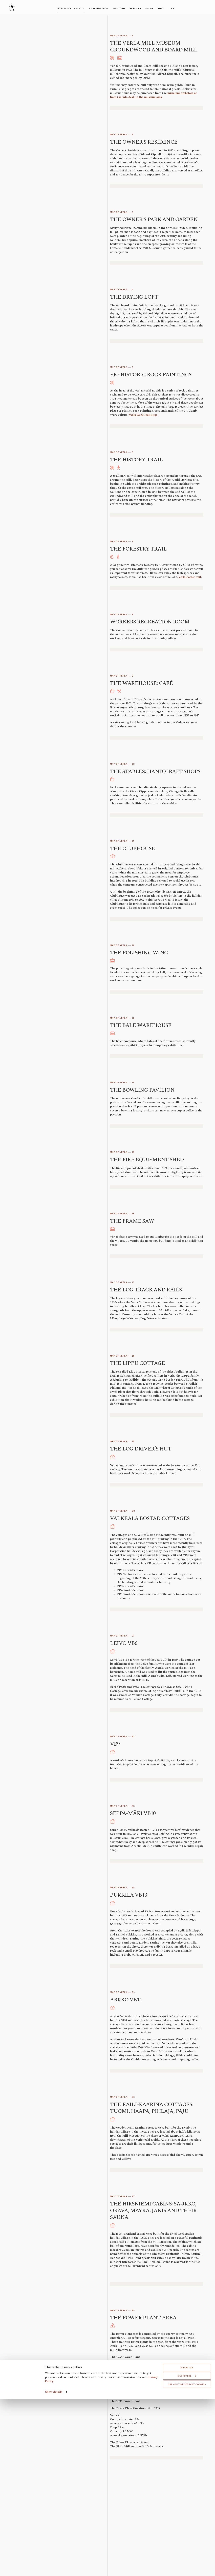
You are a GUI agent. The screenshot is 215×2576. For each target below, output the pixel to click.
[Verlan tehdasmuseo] (12, 8)
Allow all (187, 2544)
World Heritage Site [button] (70, 10)
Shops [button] (149, 10)
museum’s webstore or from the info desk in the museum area (153, 95)
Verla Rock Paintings (143, 415)
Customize (187, 2553)
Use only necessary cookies (187, 2561)
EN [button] (173, 10)
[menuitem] (71, 10)
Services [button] (135, 10)
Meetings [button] (119, 10)
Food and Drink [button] (99, 10)
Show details (53, 2569)
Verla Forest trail (189, 577)
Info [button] (160, 10)
